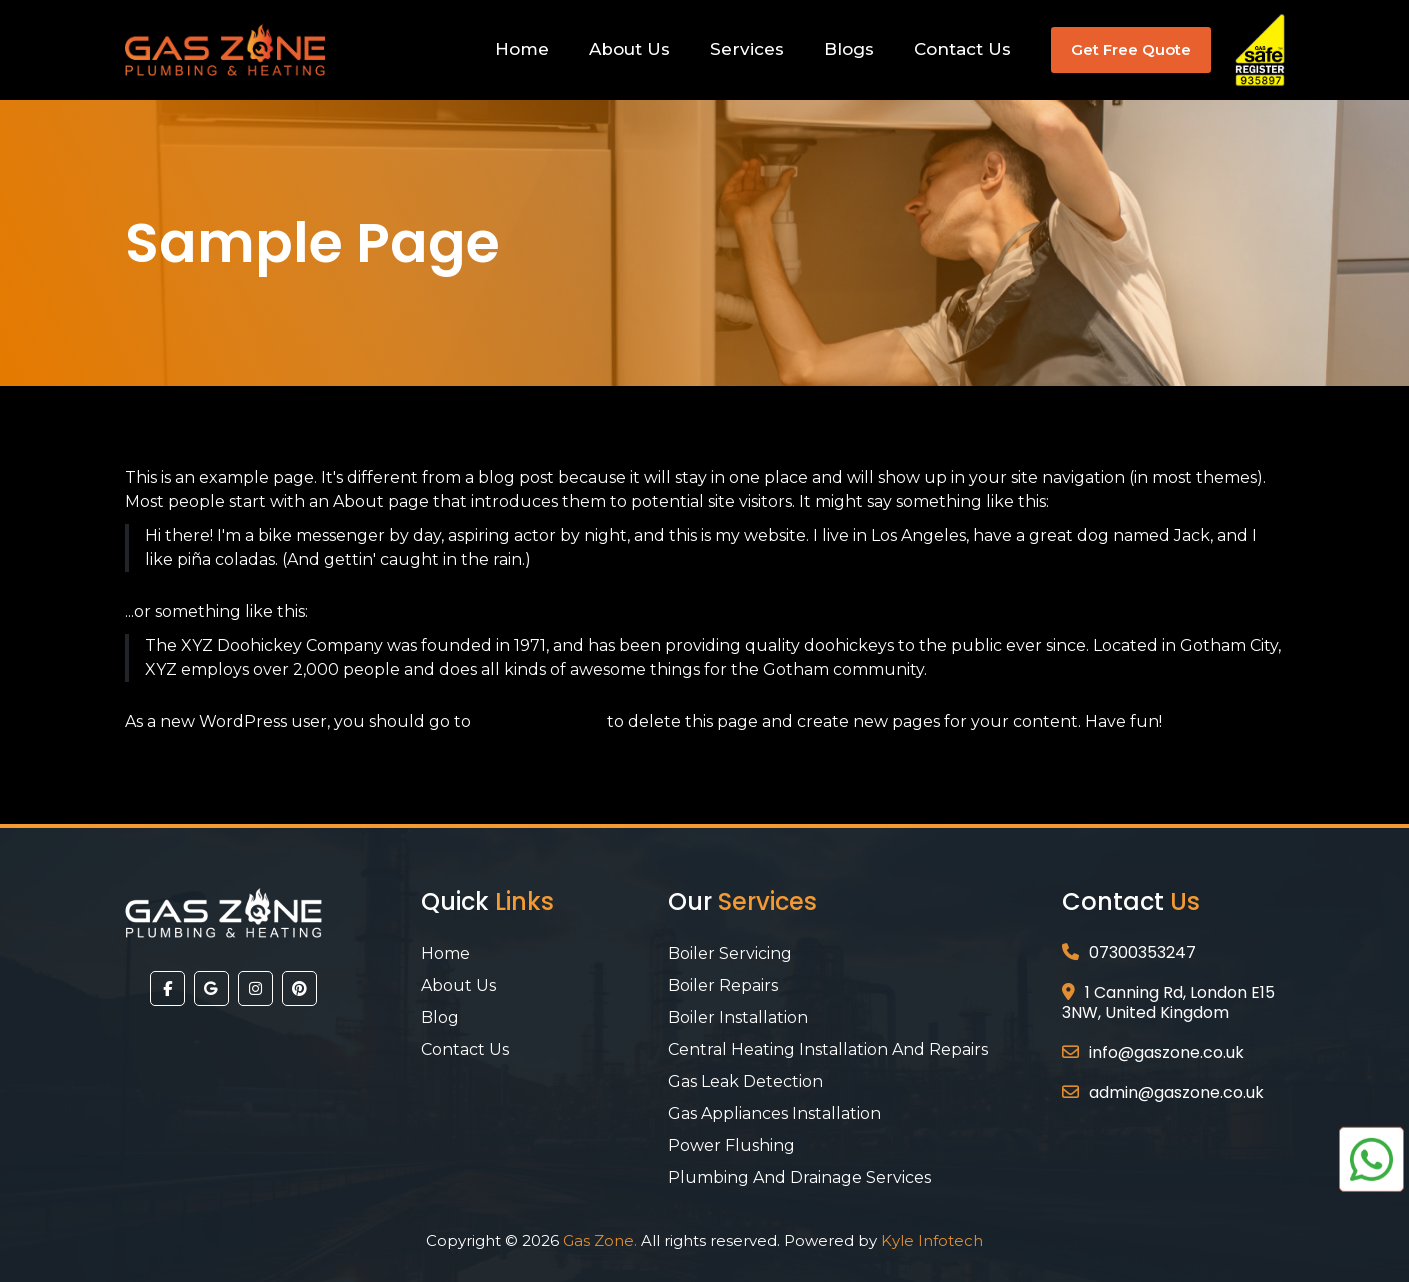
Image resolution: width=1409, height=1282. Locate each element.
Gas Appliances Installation (774, 1113)
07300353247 (1142, 952)
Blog (440, 1017)
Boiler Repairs (723, 985)
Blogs (849, 49)
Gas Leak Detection (745, 1081)
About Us (629, 49)
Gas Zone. (600, 1240)
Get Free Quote (1131, 49)
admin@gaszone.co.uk (1176, 1092)
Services (747, 49)
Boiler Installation (738, 1017)
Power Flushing (731, 1145)
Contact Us (962, 49)
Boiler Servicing (730, 953)
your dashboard (539, 721)
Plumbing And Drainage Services (799, 1177)
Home (522, 49)
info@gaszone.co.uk (1166, 1052)
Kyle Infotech (932, 1240)
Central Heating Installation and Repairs (828, 1049)
